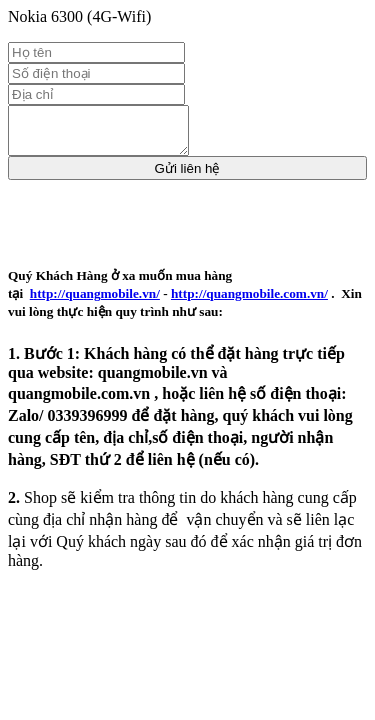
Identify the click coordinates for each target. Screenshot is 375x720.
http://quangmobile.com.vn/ (249, 302)
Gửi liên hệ (188, 177)
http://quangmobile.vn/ (95, 302)
